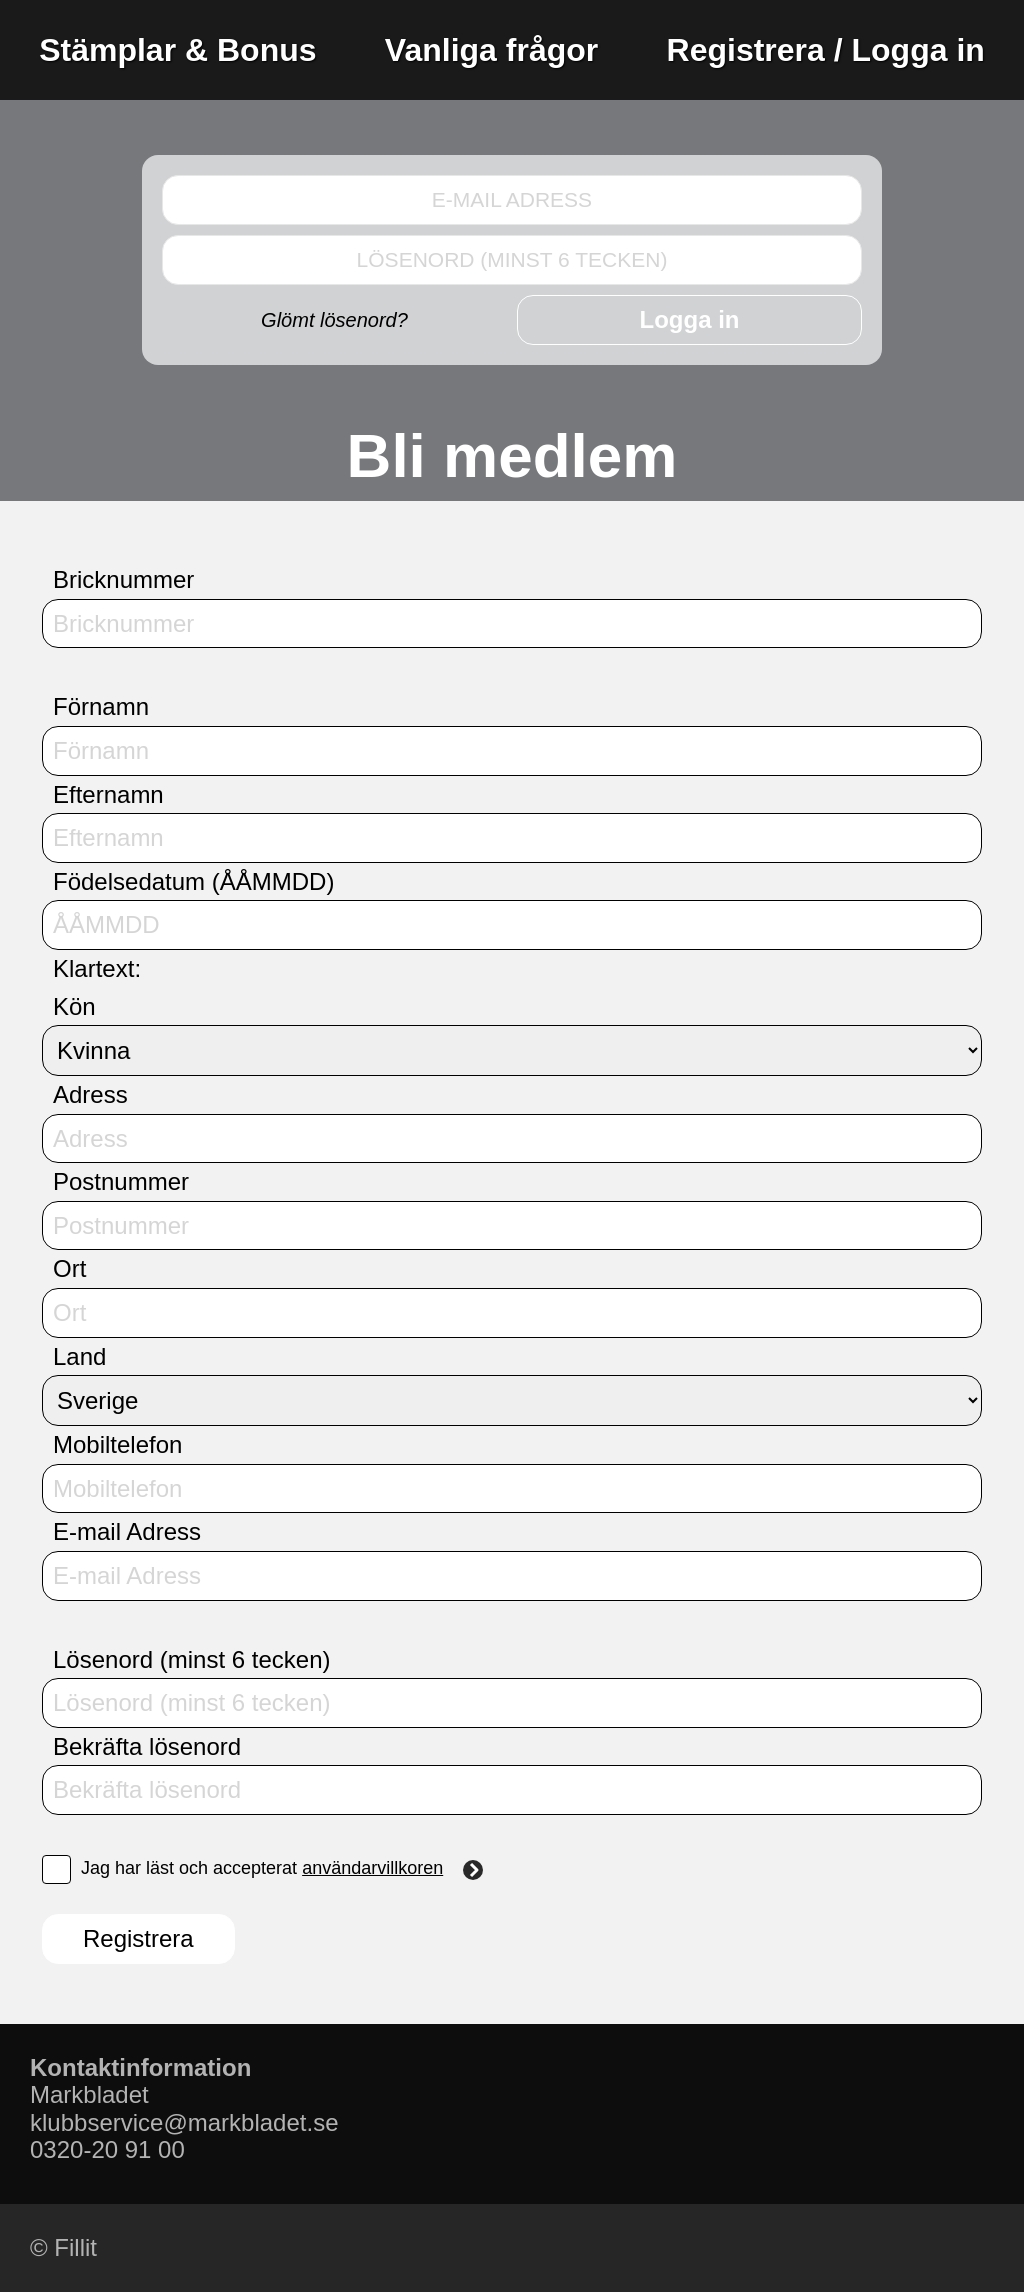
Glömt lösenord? (334, 320)
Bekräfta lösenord (147, 1746)
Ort (69, 1268)
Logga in (690, 319)
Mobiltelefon (117, 1444)
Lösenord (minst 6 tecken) (191, 1659)
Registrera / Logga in (826, 50)
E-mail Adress (127, 1531)
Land (79, 1356)
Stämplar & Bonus (177, 50)
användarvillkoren (392, 1868)
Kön (74, 1006)
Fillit (75, 2247)
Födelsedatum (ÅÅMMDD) (193, 881)
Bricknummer (123, 579)
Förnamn (101, 706)
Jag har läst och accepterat (262, 1869)
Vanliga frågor (491, 50)
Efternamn (108, 794)
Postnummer (121, 1181)
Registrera (138, 1938)
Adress (90, 1094)
